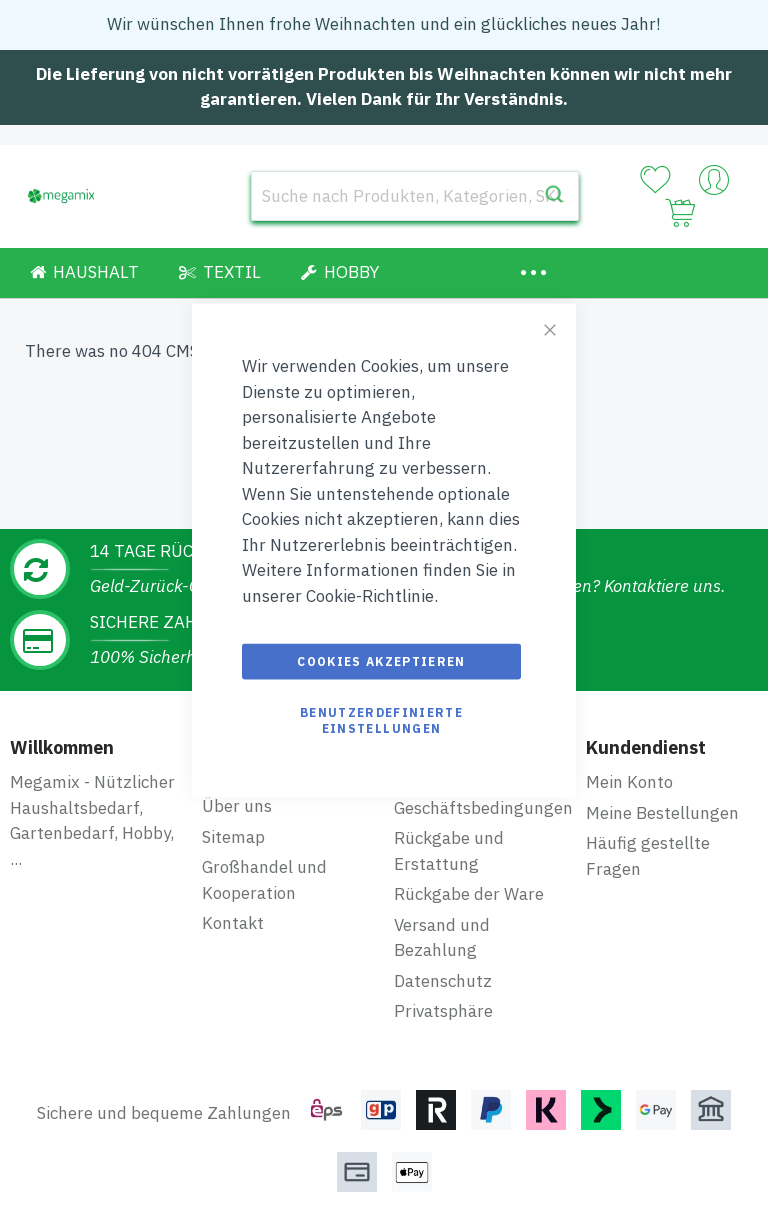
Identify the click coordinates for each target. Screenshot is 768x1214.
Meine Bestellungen (662, 813)
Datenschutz (443, 981)
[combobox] (415, 196)
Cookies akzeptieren (381, 661)
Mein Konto (629, 782)
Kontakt (233, 923)
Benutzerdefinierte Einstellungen (381, 720)
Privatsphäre (443, 1011)
